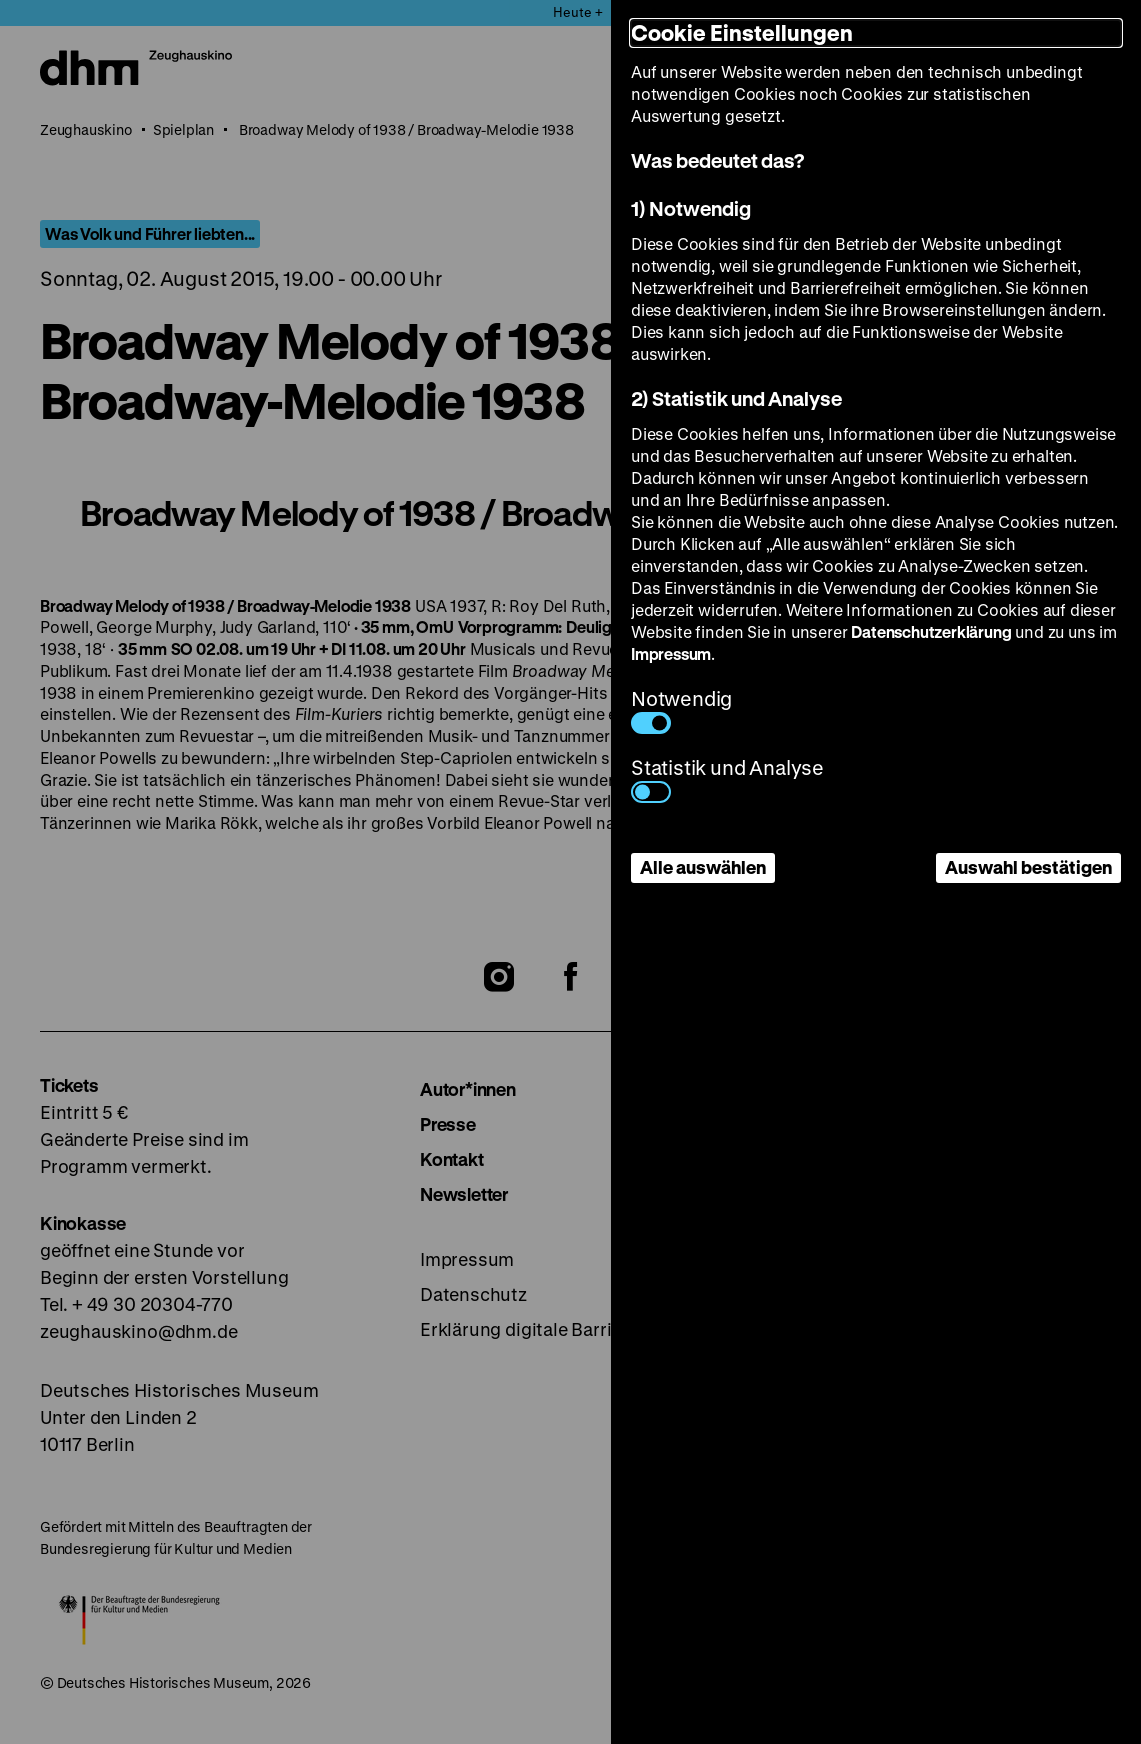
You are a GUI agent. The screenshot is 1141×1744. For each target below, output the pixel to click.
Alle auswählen (703, 867)
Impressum (671, 653)
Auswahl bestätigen (1028, 867)
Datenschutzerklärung (931, 631)
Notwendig (681, 709)
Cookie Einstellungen (742, 32)
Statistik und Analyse (727, 778)
